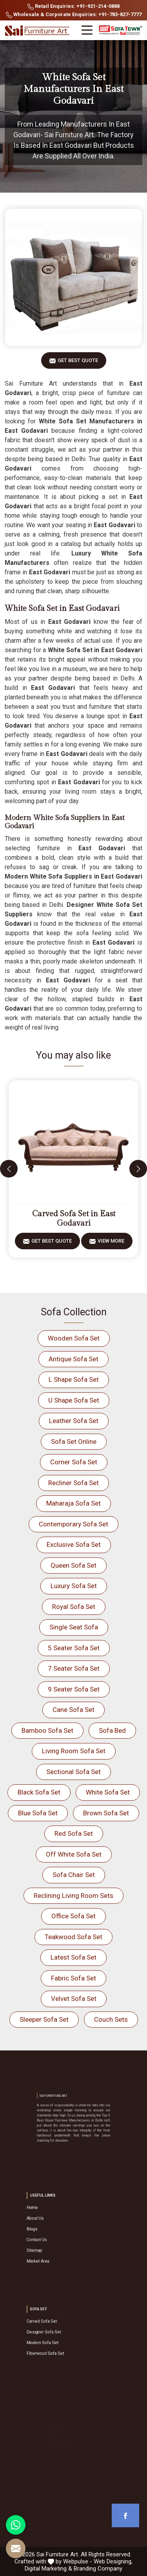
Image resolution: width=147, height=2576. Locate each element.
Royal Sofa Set (73, 1607)
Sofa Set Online (73, 1441)
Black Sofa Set (39, 1792)
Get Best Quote (77, 363)
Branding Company (98, 2568)
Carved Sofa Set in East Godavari (73, 1218)
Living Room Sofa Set (73, 1751)
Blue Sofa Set (38, 1813)
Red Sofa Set (73, 1833)
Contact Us (55, 2235)
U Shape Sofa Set (73, 1400)
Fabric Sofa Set (73, 1978)
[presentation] (9, 1169)
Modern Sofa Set (58, 2338)
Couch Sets (111, 2019)
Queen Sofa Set (73, 1565)
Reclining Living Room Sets (73, 1895)
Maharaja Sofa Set (73, 1503)
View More (110, 1243)
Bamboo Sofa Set (47, 1730)
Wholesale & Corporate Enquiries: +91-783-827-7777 (74, 14)
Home (53, 2219)
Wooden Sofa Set (74, 1338)
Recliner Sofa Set (73, 1483)
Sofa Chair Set (74, 1875)
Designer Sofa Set (59, 2332)
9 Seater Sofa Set (74, 1689)
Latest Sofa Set (73, 1957)
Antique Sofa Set (73, 1359)
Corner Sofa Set (73, 1462)
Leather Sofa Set (73, 1421)
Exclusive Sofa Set (74, 1544)
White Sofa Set (108, 1792)
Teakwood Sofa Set (73, 1937)
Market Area (56, 2245)
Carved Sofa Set (58, 2327)
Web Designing (112, 2561)
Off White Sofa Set (74, 1854)
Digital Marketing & (48, 2568)
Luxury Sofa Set (74, 1586)
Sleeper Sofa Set (44, 2019)
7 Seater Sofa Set (74, 1668)
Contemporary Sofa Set (73, 1524)
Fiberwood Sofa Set (60, 2343)
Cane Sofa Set (73, 1710)
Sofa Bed (112, 1730)
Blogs (53, 2229)
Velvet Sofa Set (73, 1998)
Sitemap (54, 2240)
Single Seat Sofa (73, 1627)
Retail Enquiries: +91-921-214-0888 (73, 6)
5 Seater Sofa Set (74, 1648)
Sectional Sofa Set (73, 1772)
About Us (55, 2224)
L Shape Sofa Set (74, 1379)
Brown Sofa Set (106, 1813)
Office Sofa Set (73, 1916)
